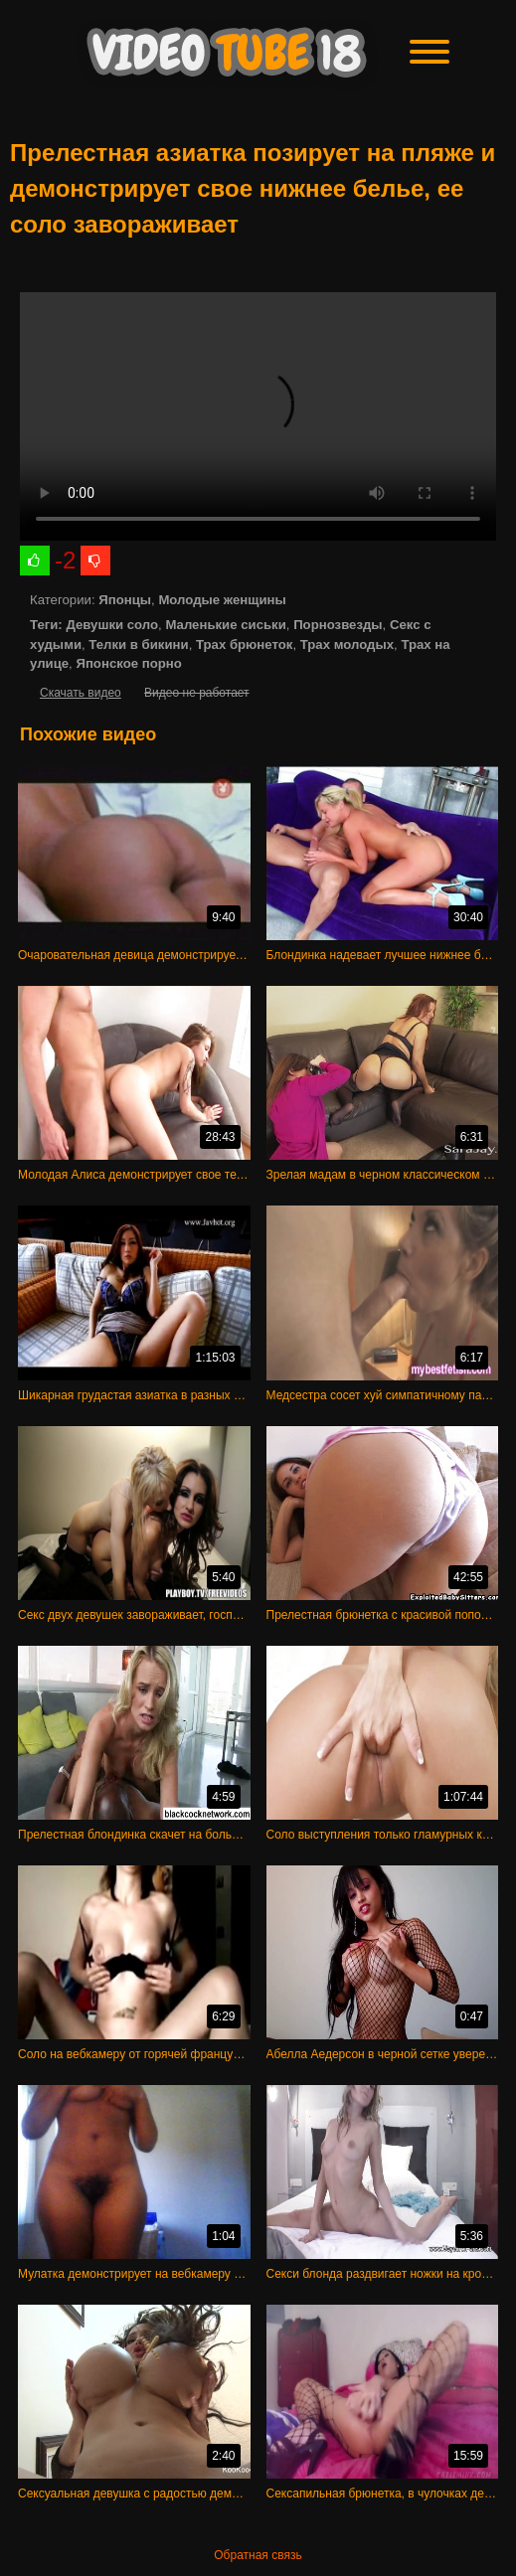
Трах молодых (347, 644)
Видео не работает (196, 693)
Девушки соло (112, 624)
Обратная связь (257, 2555)
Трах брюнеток (244, 644)
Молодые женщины (221, 599)
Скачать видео (80, 693)
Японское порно (128, 663)
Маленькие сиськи (225, 624)
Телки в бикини (138, 644)
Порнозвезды (337, 624)
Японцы (124, 599)
